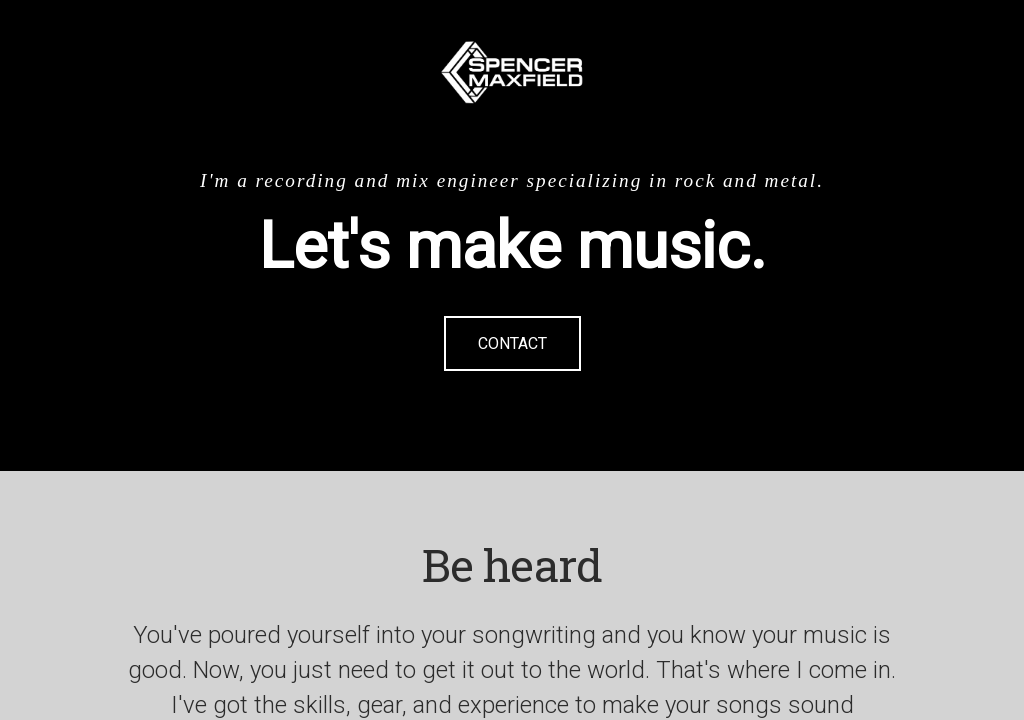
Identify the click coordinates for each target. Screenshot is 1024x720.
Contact (512, 343)
